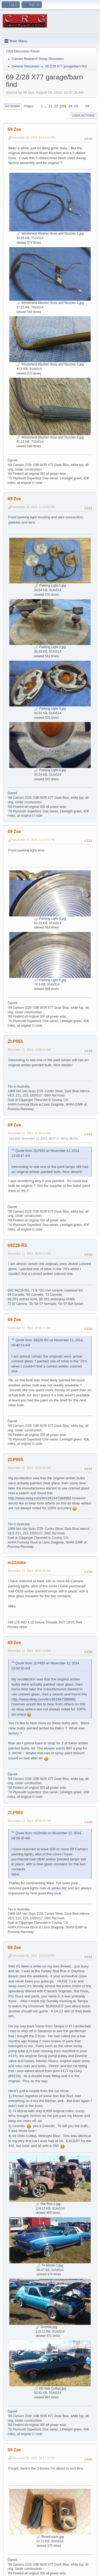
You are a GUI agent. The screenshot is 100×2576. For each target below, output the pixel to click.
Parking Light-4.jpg (50, 770)
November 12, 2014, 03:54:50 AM (29, 1467)
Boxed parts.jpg (50, 2537)
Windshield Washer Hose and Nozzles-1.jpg (50, 233)
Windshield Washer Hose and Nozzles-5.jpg (50, 437)
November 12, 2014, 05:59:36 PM (29, 1820)
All (87, 106)
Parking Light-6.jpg (50, 980)
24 (70, 106)
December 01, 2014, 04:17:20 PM (33, 2458)
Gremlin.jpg (46, 2327)
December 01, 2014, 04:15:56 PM (33, 1955)
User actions (83, 115)
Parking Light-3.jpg (50, 708)
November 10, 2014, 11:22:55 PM (33, 507)
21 (51, 106)
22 (56, 106)
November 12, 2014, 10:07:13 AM (29, 1650)
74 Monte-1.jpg (50, 2265)
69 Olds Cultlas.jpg (50, 2388)
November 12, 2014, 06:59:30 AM (29, 1570)
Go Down (12, 106)
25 (76, 106)
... (46, 106)
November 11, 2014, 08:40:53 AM (29, 1253)
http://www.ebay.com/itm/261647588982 (39, 1498)
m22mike (17, 1562)
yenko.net (59, 1888)
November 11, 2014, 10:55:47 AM (29, 1327)
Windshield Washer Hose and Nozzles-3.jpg (50, 364)
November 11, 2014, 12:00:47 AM (29, 1049)
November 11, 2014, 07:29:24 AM (29, 1133)
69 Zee (14, 129)
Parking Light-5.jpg (50, 918)
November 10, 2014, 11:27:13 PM (33, 839)
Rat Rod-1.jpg (47, 2204)
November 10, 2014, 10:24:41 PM (33, 137)
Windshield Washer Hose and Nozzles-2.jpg (50, 303)
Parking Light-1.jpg (50, 585)
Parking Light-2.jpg (50, 647)
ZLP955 (15, 1041)
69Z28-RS (17, 1245)
